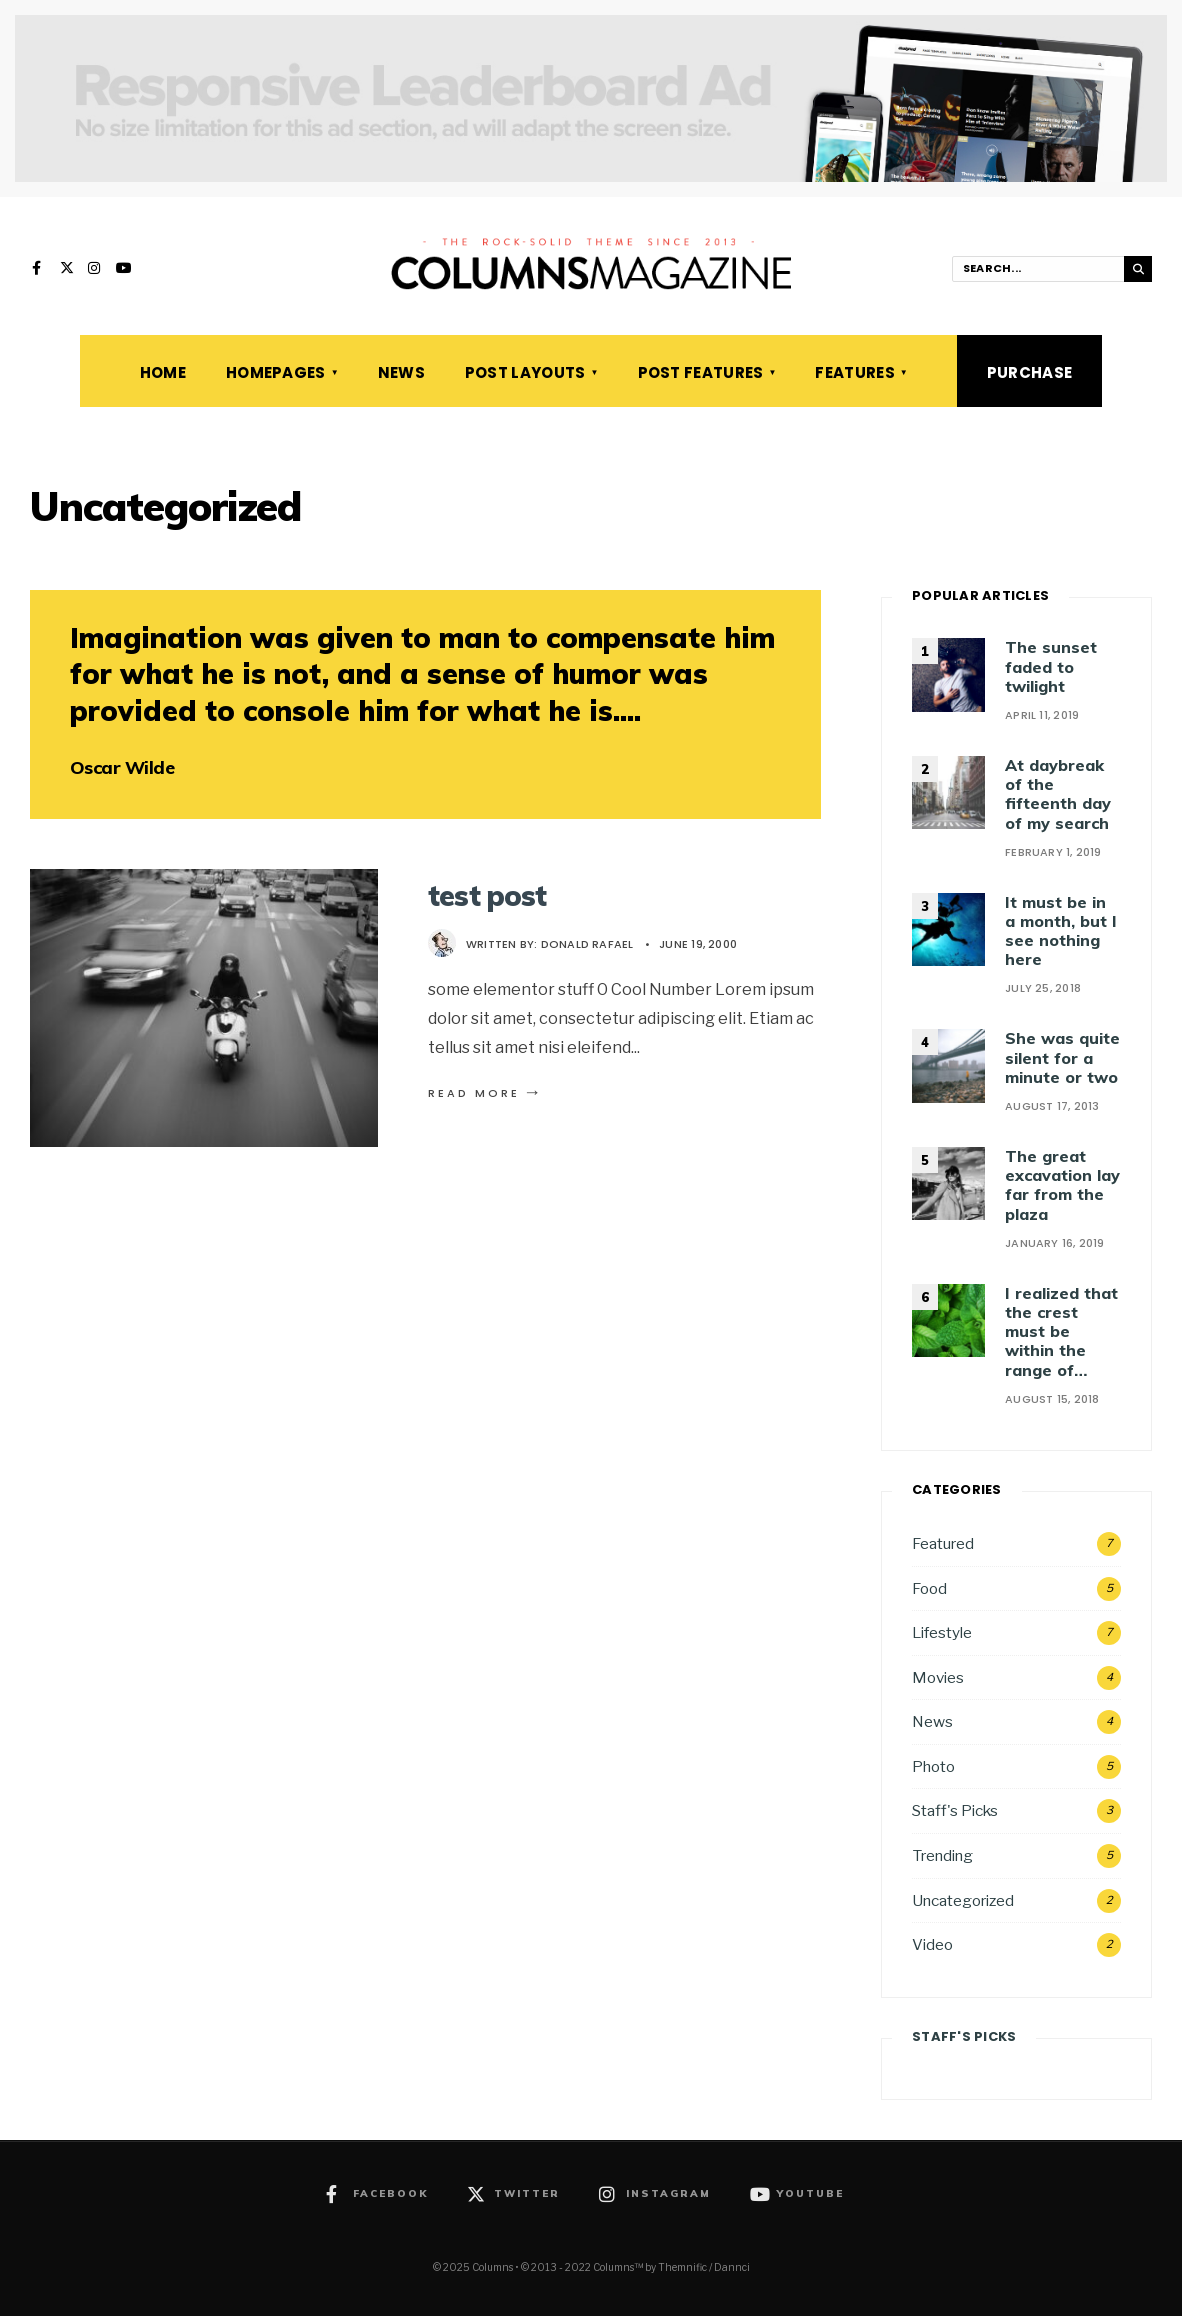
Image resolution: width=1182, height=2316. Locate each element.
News (401, 372)
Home (163, 372)
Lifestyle (942, 1632)
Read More (486, 1093)
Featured (943, 1543)
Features (854, 372)
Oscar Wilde (122, 767)
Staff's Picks (955, 1810)
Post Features (701, 372)
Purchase (1029, 372)
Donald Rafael (587, 944)
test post (487, 895)
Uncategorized (963, 1900)
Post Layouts (525, 372)
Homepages (276, 372)
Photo (933, 1766)
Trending (942, 1855)
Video (932, 1944)
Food (929, 1588)
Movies (938, 1677)
